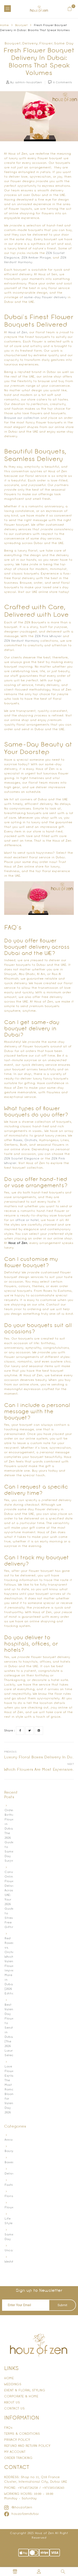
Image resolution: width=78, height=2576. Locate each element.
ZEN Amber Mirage (36, 257)
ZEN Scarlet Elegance (21, 1158)
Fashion (11, 2185)
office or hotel (27, 1220)
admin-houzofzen (28, 82)
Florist (10, 2196)
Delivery (30, 43)
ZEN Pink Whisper (48, 636)
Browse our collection (22, 418)
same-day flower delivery (45, 297)
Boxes (9, 2162)
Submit (62, 2305)
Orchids (31, 1140)
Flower (46, 43)
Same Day (64, 43)
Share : (9, 1730)
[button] (70, 9)
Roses (17, 1140)
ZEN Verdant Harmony (21, 641)
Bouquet (21, 25)
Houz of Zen (17, 332)
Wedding (11, 2261)
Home (4, 25)
